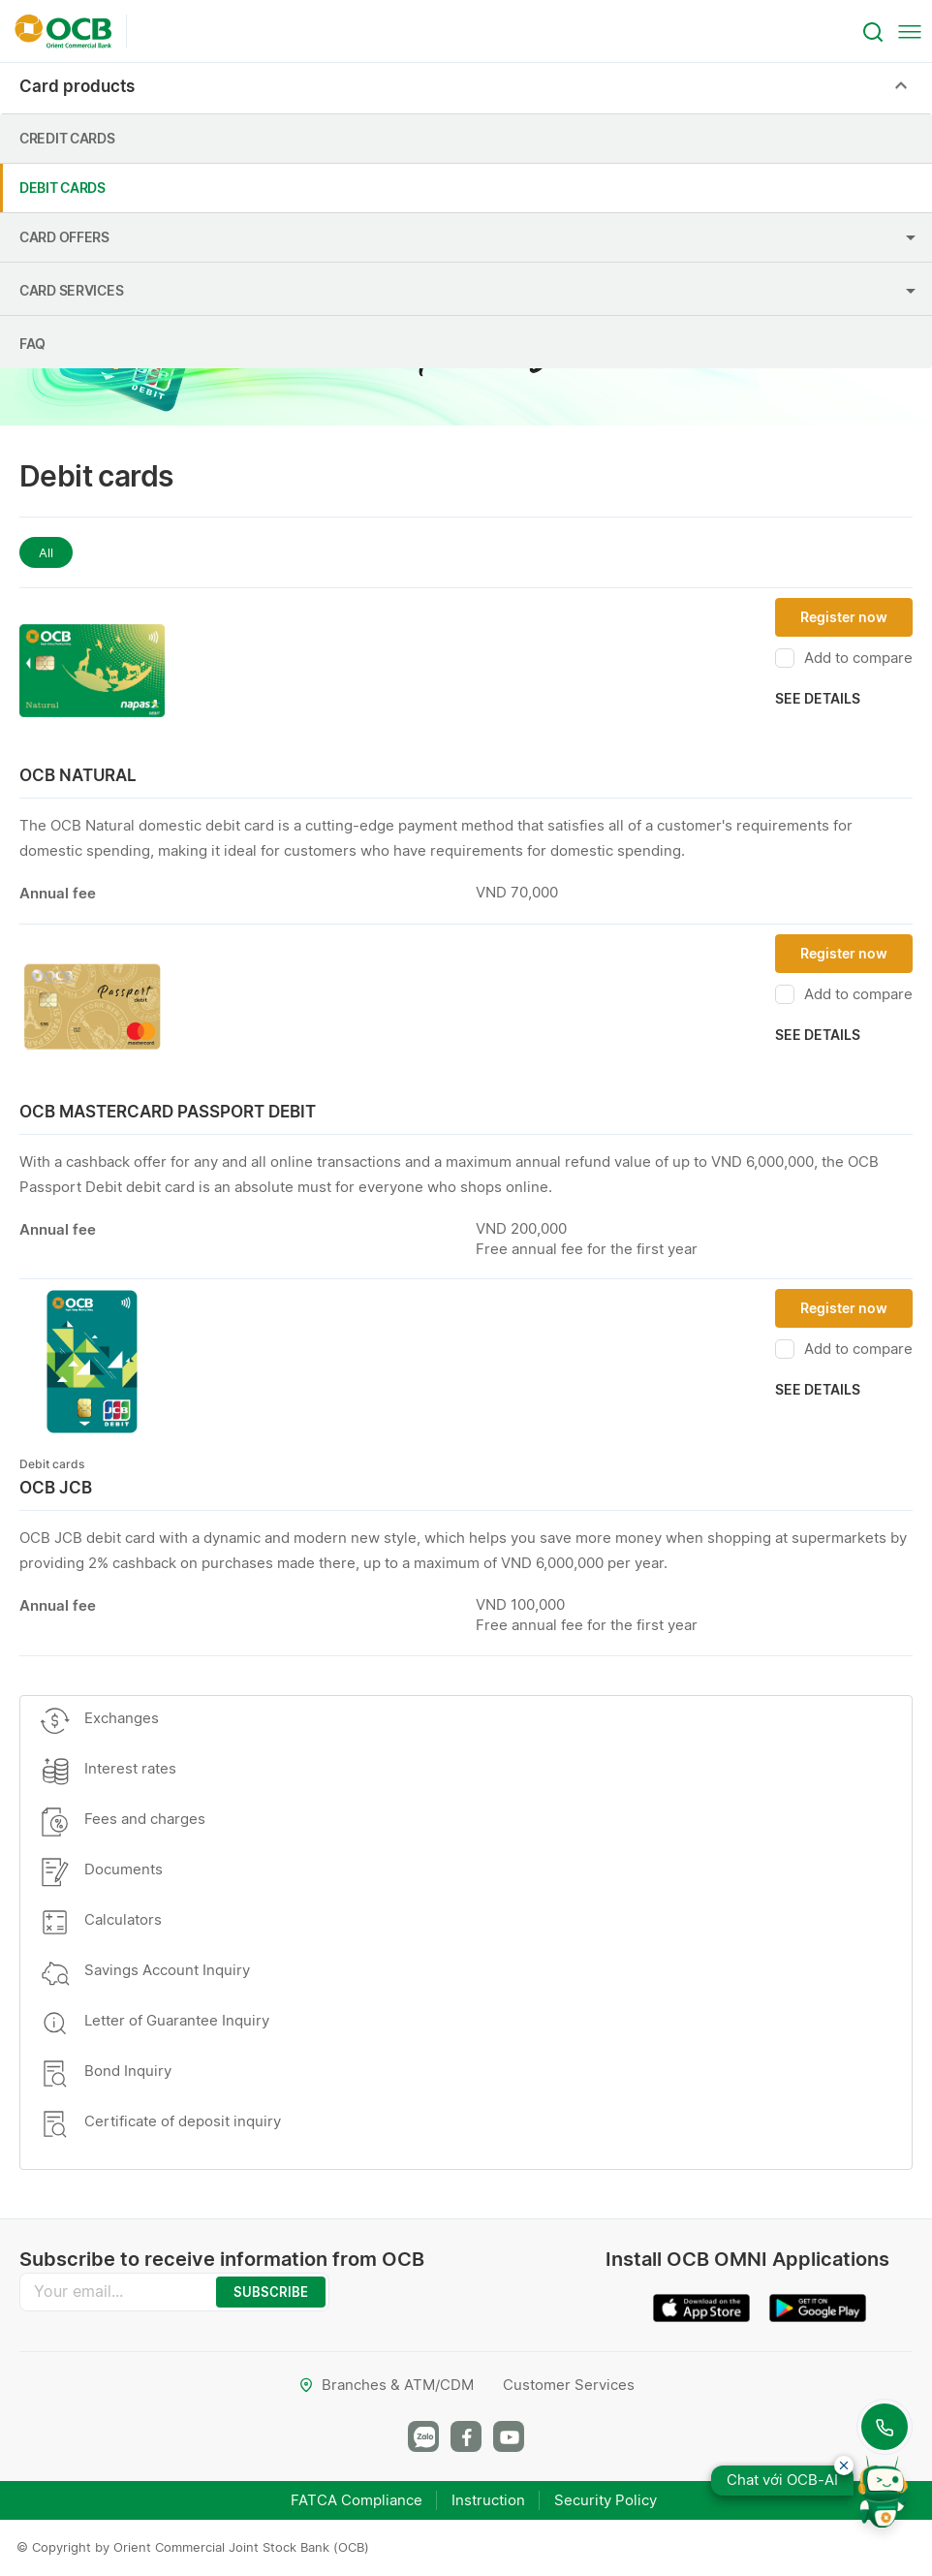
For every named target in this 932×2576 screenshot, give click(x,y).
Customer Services (569, 2384)
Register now (843, 617)
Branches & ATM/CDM (386, 2384)
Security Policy (605, 2500)
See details (817, 698)
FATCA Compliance (356, 2500)
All (46, 552)
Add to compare (844, 658)
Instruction (488, 2500)
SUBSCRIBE (270, 2292)
